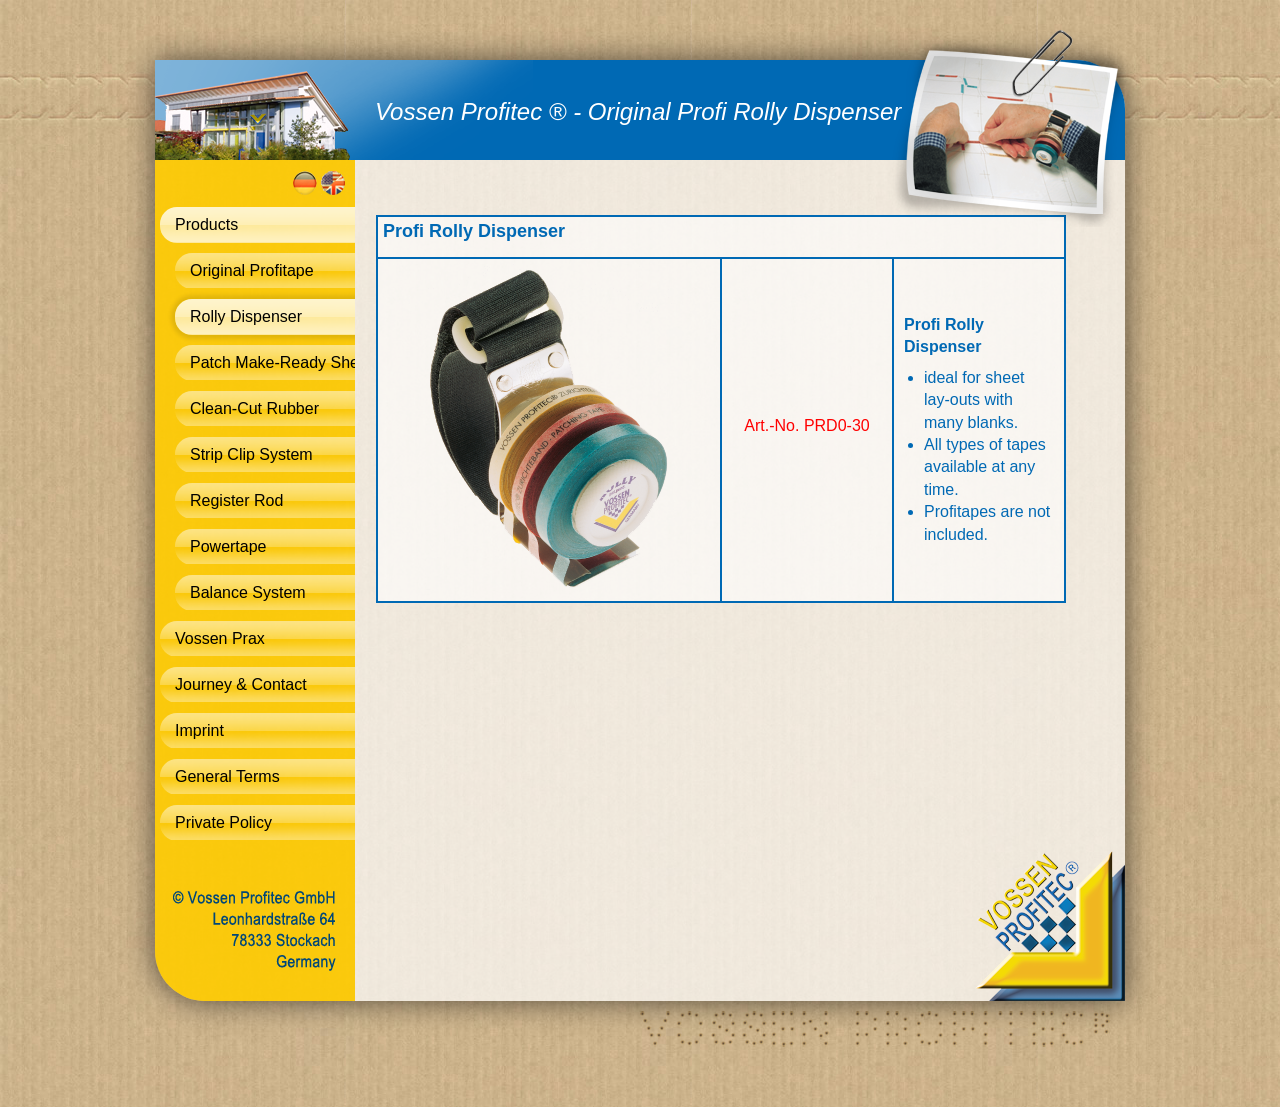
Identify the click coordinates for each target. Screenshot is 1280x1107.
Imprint (199, 730)
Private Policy (223, 822)
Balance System (248, 592)
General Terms (227, 776)
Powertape (228, 546)
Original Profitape (252, 270)
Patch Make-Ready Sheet (272, 362)
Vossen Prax (220, 638)
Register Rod (236, 500)
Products (206, 224)
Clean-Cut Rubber (254, 408)
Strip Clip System (251, 454)
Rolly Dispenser (246, 316)
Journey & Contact (241, 684)
